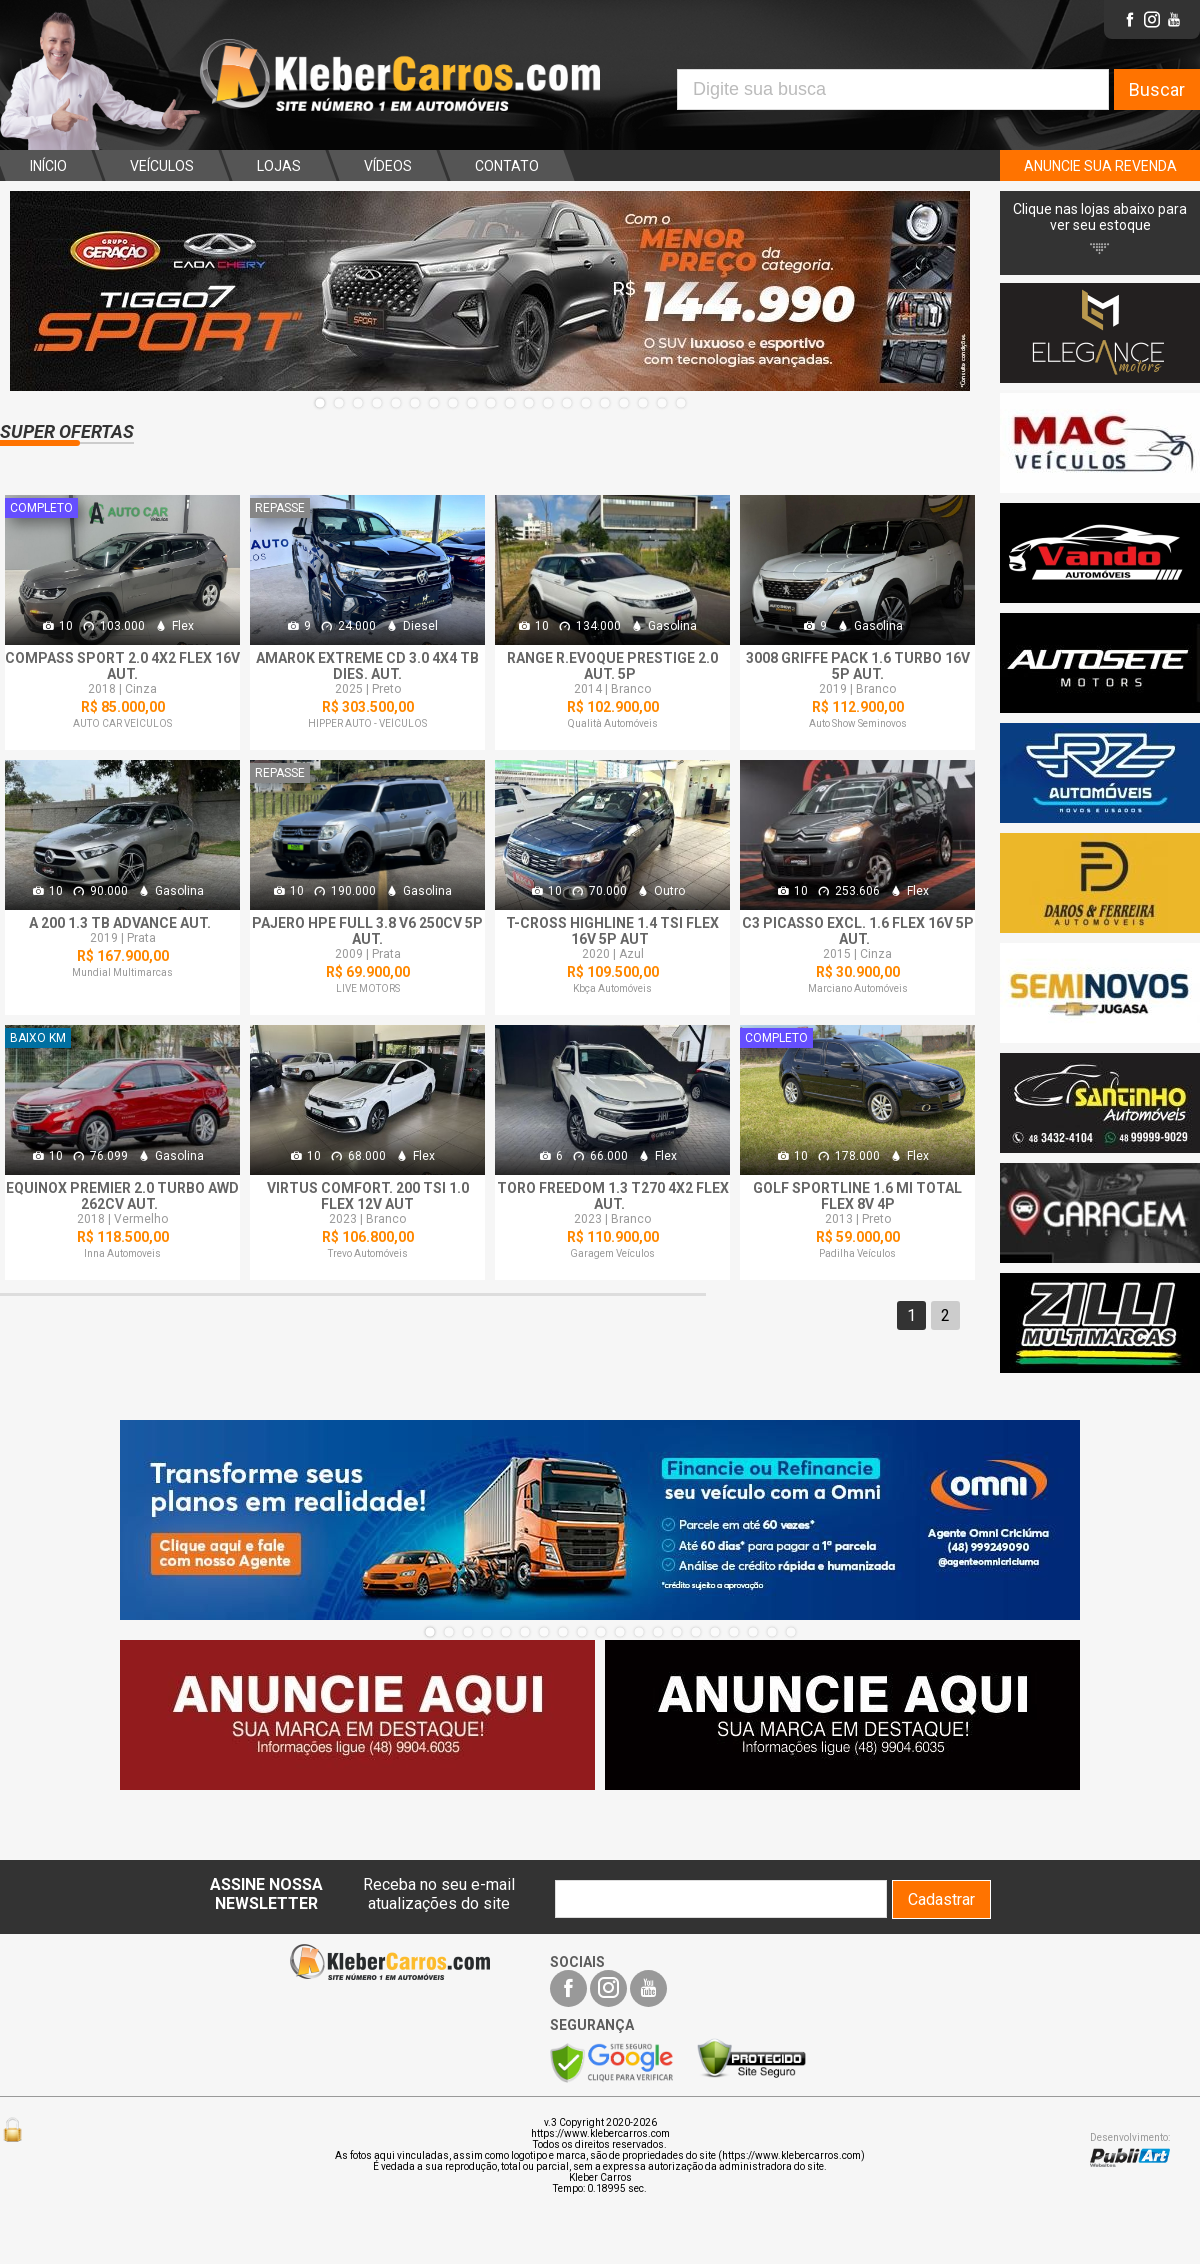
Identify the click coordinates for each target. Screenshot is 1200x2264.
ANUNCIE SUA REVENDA (1100, 166)
